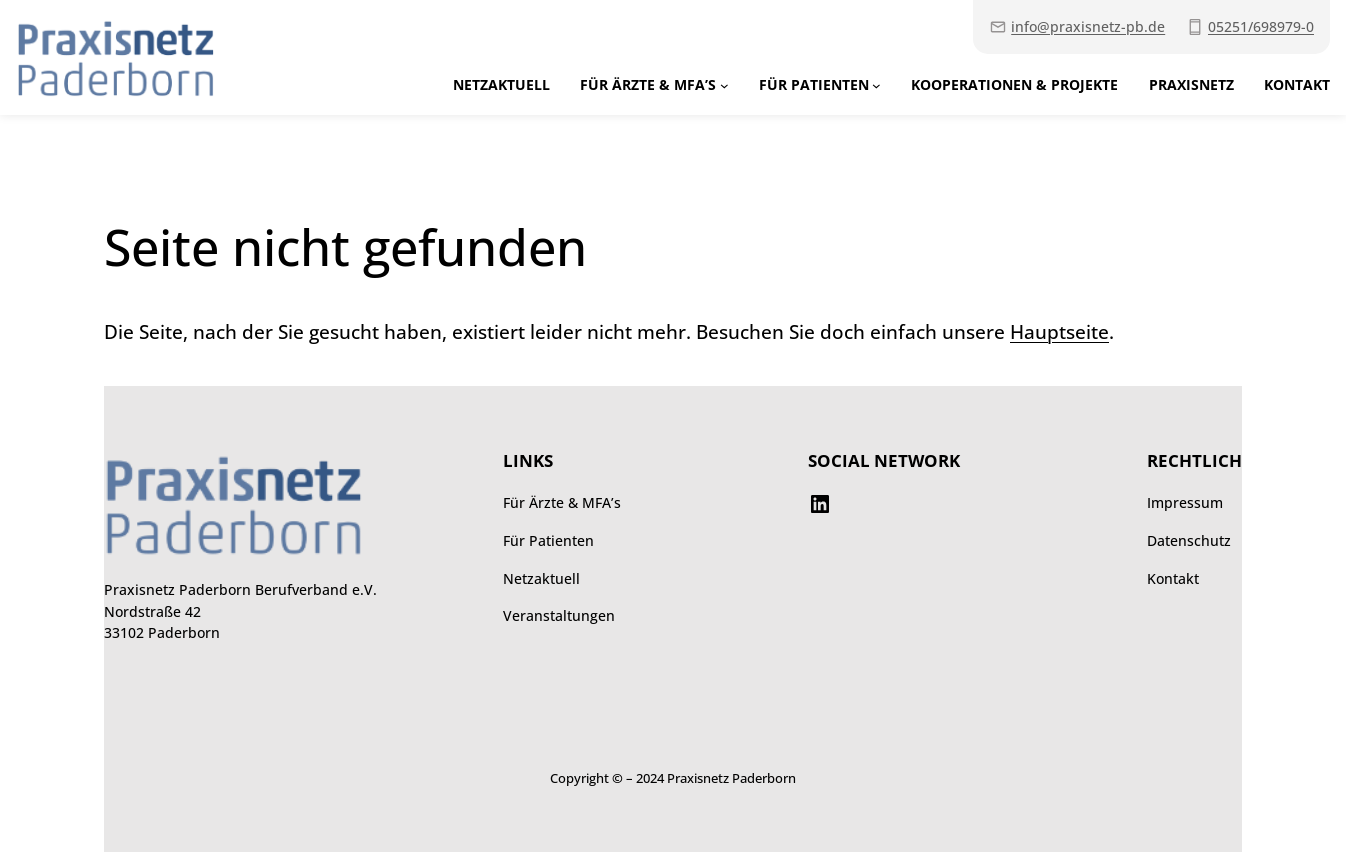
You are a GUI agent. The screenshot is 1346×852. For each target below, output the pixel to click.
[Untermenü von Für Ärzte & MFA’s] (724, 85)
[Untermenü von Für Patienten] (876, 85)
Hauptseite (1059, 331)
